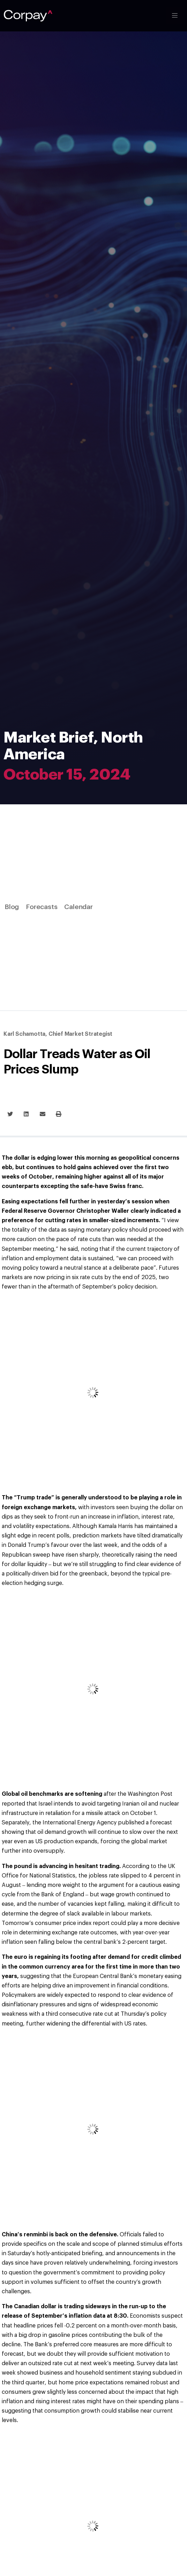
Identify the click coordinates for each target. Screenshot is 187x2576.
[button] (10, 1114)
